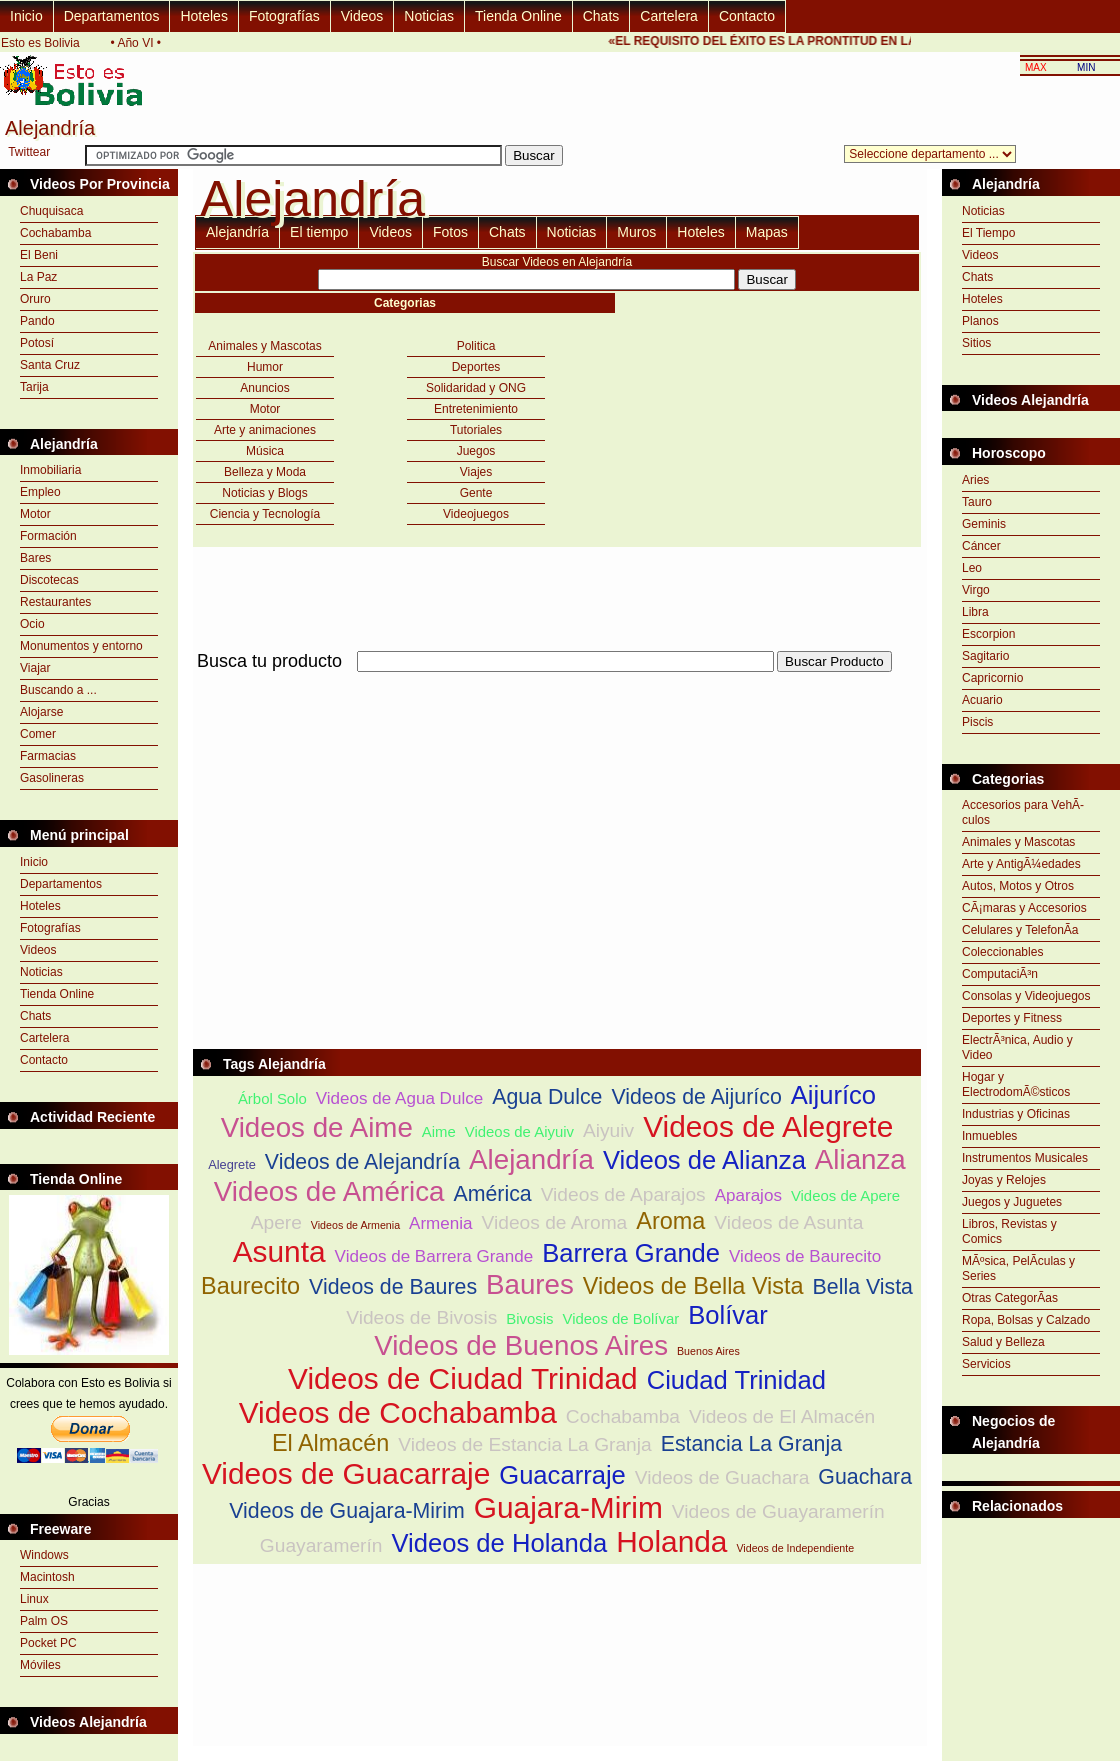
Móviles (40, 1665)
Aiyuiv (608, 1130)
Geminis (984, 524)
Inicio (26, 16)
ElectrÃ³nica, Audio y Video (1017, 1047)
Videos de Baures (393, 1287)
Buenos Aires (708, 1351)
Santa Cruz (50, 365)
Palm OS (44, 1621)
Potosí (37, 343)
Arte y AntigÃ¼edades (1021, 864)
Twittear (29, 152)
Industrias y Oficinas (1016, 1114)
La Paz (38, 277)
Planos (980, 321)
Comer (38, 734)
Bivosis (529, 1318)
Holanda (671, 1541)
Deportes (476, 367)
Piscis (977, 722)
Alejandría (237, 232)
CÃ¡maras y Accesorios (1024, 908)
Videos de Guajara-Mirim (347, 1511)
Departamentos (112, 16)
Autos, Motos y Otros (1018, 886)
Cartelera (669, 16)
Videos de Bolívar (621, 1318)
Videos (362, 16)
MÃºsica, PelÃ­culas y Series (1018, 1268)
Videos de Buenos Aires (521, 1345)
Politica (476, 346)
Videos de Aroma (555, 1222)
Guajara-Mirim (568, 1507)
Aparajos (748, 1195)
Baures (530, 1284)
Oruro (35, 299)
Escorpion (988, 634)
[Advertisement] (427, 816)
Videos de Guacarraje (346, 1473)
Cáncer (981, 546)
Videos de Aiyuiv (519, 1131)
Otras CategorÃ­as (1010, 1298)
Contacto (747, 16)
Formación (48, 536)
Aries (975, 480)
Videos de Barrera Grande (434, 1256)
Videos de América (329, 1191)
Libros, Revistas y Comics (1009, 1231)
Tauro (977, 502)
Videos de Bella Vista (693, 1286)
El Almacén (330, 1443)
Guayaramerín (321, 1545)
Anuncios (264, 388)
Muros (636, 232)
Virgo (976, 590)
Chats (601, 16)
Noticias (429, 16)
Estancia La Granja (751, 1444)
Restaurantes (55, 602)
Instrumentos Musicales (1025, 1158)
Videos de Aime (317, 1127)
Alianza (860, 1159)
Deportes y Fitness (1012, 1018)
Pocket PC (48, 1643)
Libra (975, 612)
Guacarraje (562, 1475)
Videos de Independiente (795, 1548)
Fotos (450, 232)
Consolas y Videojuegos (1026, 996)
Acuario (982, 700)
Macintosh (47, 1577)
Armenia (440, 1223)
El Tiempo (988, 233)
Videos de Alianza (704, 1160)
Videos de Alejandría (362, 1162)
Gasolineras (52, 778)
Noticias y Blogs (264, 493)
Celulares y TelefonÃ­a (1020, 930)
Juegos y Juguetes (1012, 1202)
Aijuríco (833, 1095)
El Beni (39, 255)
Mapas (767, 232)
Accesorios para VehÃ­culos (1023, 812)
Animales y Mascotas (264, 346)
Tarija (34, 387)
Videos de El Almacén (782, 1416)
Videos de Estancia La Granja (525, 1444)
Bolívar (728, 1315)
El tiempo (319, 232)
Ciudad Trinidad (736, 1380)
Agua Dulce (547, 1097)
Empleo (40, 492)
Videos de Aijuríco (696, 1097)
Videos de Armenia (355, 1225)
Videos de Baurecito (805, 1256)
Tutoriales (476, 430)
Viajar (35, 668)
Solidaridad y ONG (476, 388)
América (492, 1194)
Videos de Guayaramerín (778, 1511)
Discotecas (49, 580)
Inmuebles (989, 1136)
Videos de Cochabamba (398, 1412)
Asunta (279, 1251)
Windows (44, 1555)
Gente (476, 493)
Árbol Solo (272, 1098)
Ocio (32, 624)
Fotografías (284, 16)
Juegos (476, 451)
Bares (35, 558)
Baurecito (250, 1286)
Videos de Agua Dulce (399, 1098)
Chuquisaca (51, 211)
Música (265, 451)
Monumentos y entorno (81, 646)
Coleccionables (1002, 952)
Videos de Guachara (722, 1477)
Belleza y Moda (265, 472)
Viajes (476, 472)
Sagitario (985, 656)
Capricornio (992, 678)
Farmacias (48, 756)
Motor (35, 514)
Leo (972, 568)
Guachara (865, 1477)
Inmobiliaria (50, 470)
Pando (37, 321)
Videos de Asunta (788, 1222)
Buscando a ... (58, 690)
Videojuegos (476, 514)
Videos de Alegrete (768, 1126)
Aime (439, 1131)
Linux (34, 1599)
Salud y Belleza (1003, 1342)
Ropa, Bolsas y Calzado (1026, 1320)
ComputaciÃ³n (1000, 974)
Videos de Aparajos (623, 1194)
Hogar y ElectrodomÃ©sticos (1016, 1084)
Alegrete (232, 1164)
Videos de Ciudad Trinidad (463, 1378)
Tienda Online (518, 16)
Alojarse (41, 712)
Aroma (670, 1221)
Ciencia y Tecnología (265, 514)
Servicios (986, 1364)
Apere (276, 1222)
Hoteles (203, 16)
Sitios (976, 343)
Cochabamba (55, 233)
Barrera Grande (631, 1253)
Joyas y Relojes (1004, 1180)
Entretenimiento (476, 409)
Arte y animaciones (265, 430)
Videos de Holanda (499, 1543)
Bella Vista (863, 1287)
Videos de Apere (845, 1195)
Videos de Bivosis (421, 1317)
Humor (265, 367)
